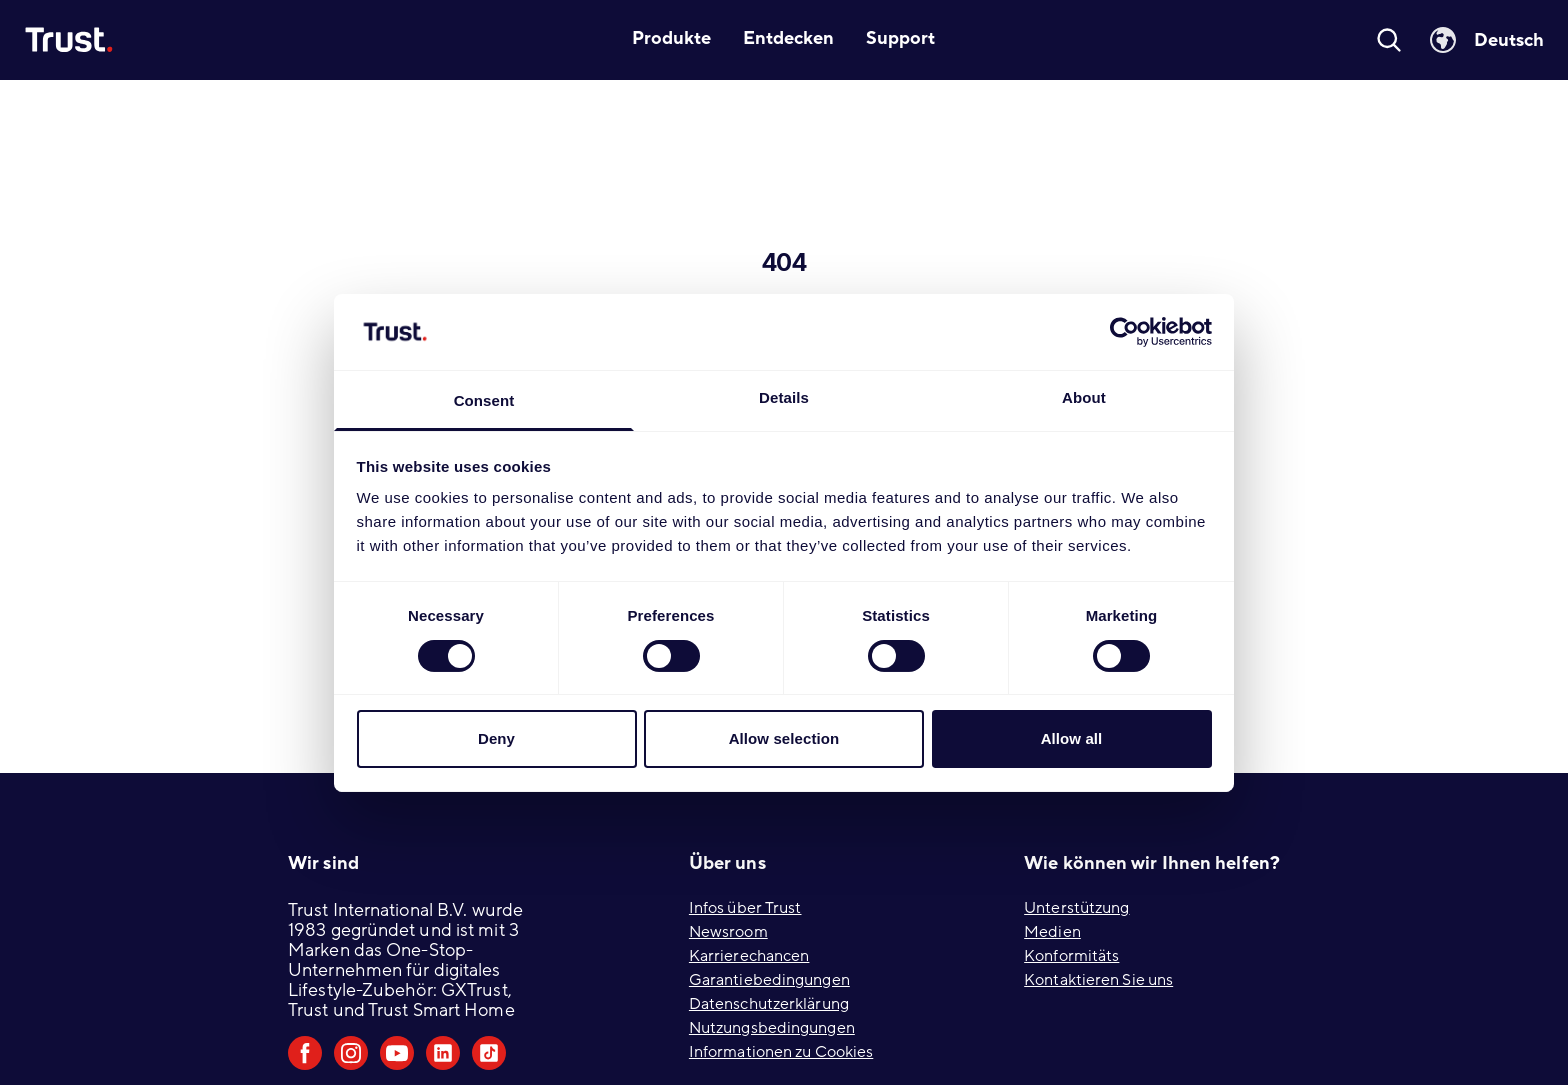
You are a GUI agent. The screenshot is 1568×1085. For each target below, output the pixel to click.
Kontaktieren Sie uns (1098, 980)
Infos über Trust (745, 908)
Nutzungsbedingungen (772, 1028)
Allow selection (784, 738)
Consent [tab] (484, 400)
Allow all (1072, 738)
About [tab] (1084, 397)
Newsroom (728, 932)
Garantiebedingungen (769, 980)
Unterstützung (1076, 908)
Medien (1052, 932)
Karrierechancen (749, 956)
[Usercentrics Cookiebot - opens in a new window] (1124, 332)
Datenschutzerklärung (769, 1004)
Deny (496, 738)
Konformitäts (1071, 956)
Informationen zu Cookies (781, 1052)
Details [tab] (784, 397)
